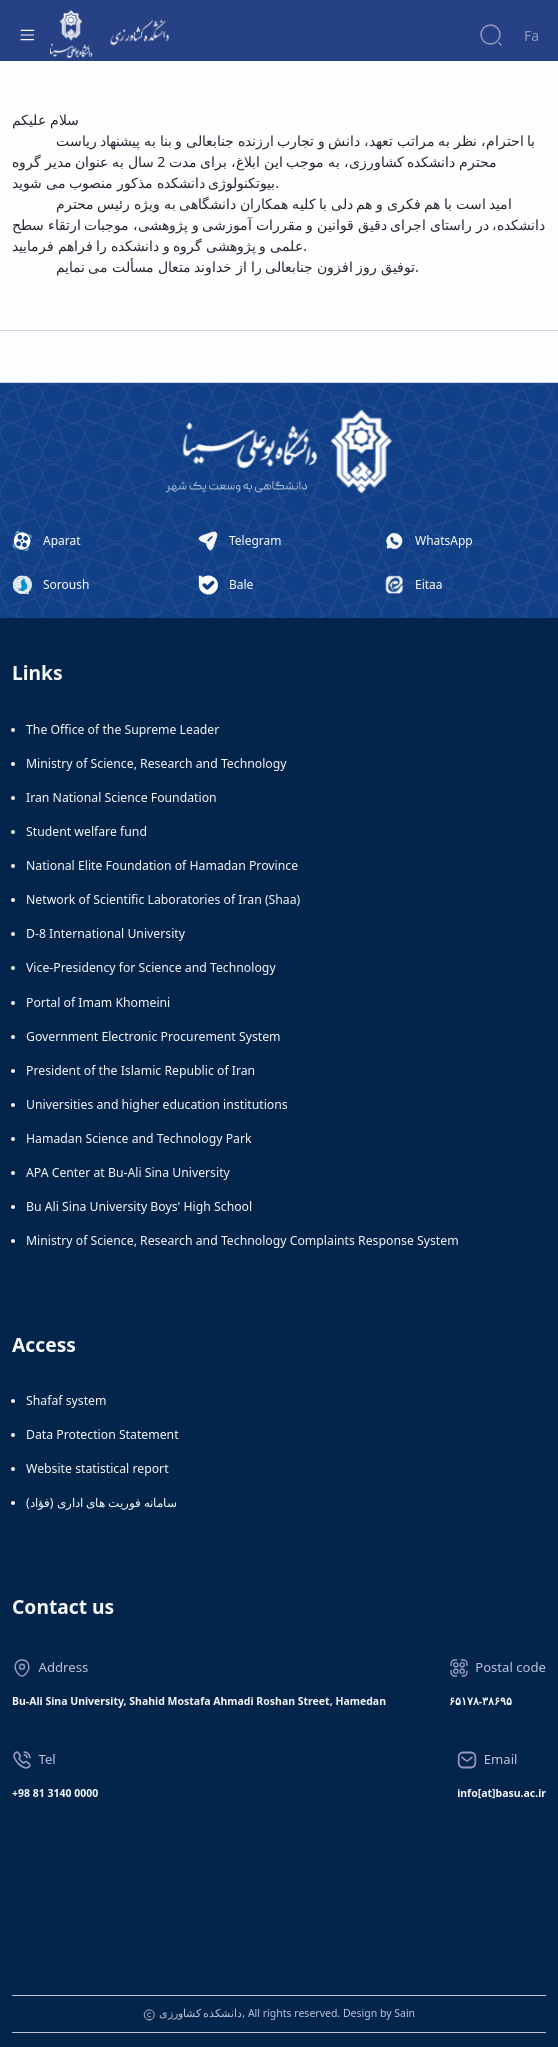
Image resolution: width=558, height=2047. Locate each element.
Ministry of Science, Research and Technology (156, 763)
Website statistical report (97, 1468)
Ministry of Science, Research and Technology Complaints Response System (242, 1240)
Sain (404, 2013)
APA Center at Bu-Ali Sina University (128, 1172)
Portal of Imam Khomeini (98, 1002)
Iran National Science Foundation (121, 797)
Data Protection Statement (102, 1434)
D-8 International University (105, 933)
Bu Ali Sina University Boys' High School (139, 1206)
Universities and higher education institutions (157, 1104)
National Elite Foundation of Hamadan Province (162, 865)
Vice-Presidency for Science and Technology (151, 967)
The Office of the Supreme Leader (122, 729)
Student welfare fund (86, 831)
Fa (531, 35)
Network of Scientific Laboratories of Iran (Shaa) (163, 899)
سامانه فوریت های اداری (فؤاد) (101, 1502)
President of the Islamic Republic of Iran (140, 1070)
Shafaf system (66, 1400)
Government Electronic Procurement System (153, 1036)
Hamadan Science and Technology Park (139, 1138)
